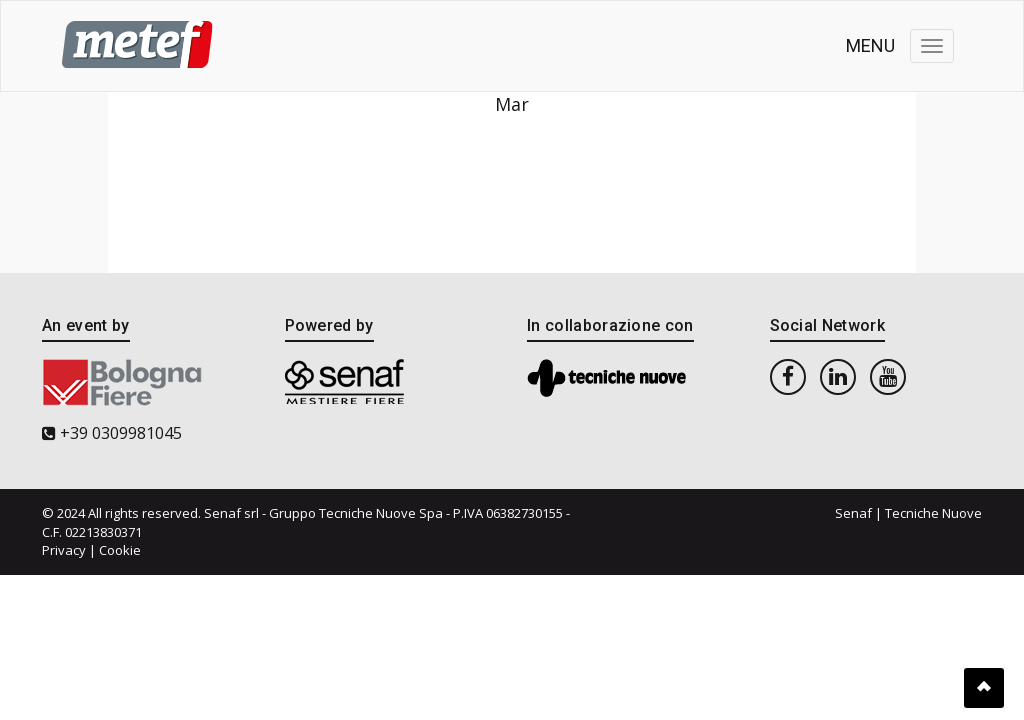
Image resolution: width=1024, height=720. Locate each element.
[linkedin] (838, 376)
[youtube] (888, 376)
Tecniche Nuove (933, 513)
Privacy (64, 550)
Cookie (120, 550)
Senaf (853, 513)
